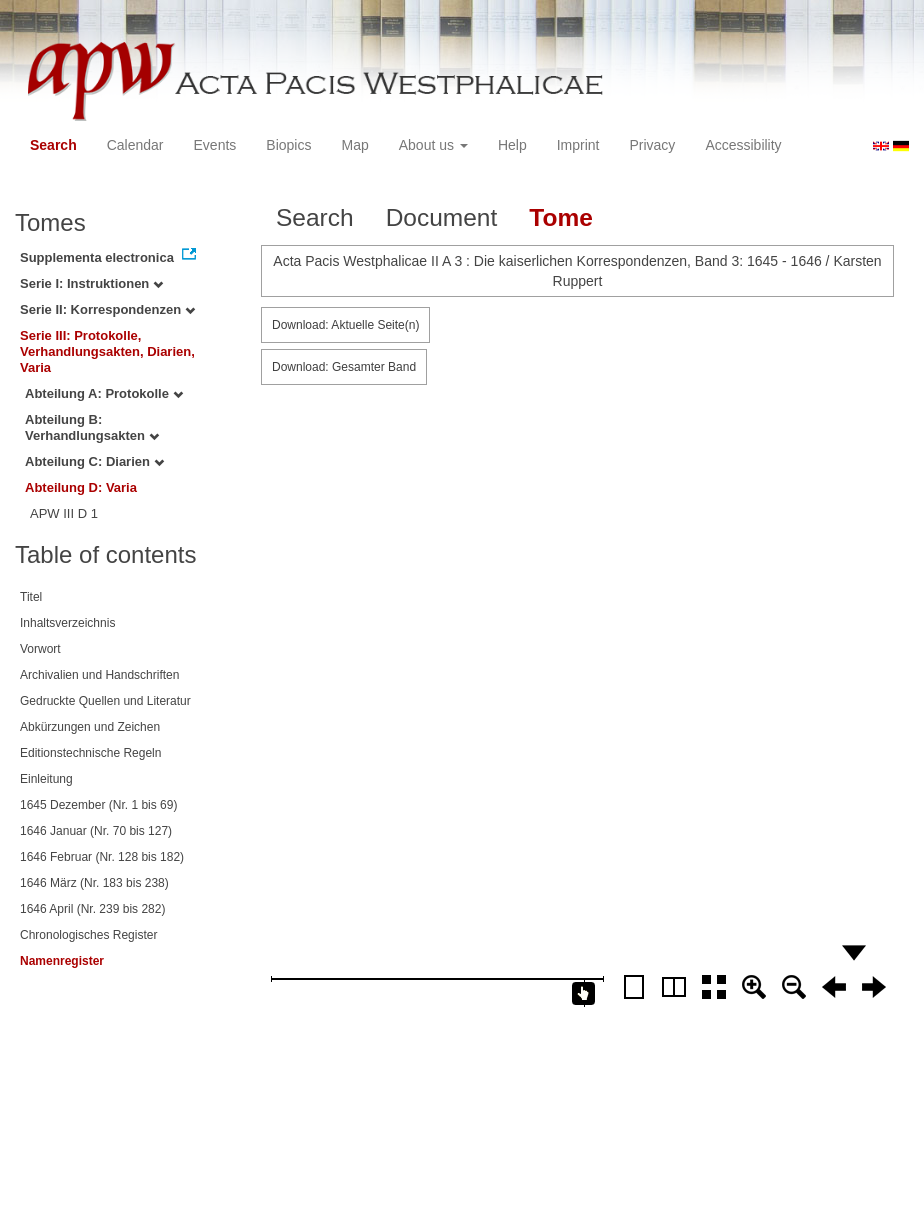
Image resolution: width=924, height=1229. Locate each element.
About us (433, 145)
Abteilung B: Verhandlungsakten (92, 427)
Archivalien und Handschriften (99, 675)
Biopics (288, 145)
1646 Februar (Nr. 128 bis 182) (102, 857)
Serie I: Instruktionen (91, 283)
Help (512, 145)
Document (442, 217)
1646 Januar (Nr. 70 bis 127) (96, 831)
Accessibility (743, 145)
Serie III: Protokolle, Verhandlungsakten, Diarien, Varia (107, 351)
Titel (31, 597)
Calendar (135, 145)
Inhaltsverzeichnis (67, 623)
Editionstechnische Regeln (90, 753)
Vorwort (40, 649)
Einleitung (46, 779)
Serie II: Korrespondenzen (107, 309)
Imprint (578, 145)
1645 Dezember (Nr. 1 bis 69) (98, 805)
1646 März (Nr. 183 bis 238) (94, 883)
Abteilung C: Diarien (94, 461)
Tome (561, 217)
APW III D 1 (64, 513)
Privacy (652, 145)
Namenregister (62, 961)
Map (354, 145)
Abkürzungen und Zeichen (90, 727)
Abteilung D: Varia (81, 487)
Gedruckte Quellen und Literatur (105, 701)
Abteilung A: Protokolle (104, 393)
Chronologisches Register (88, 935)
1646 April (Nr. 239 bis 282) (92, 909)
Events (215, 145)
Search (53, 145)
